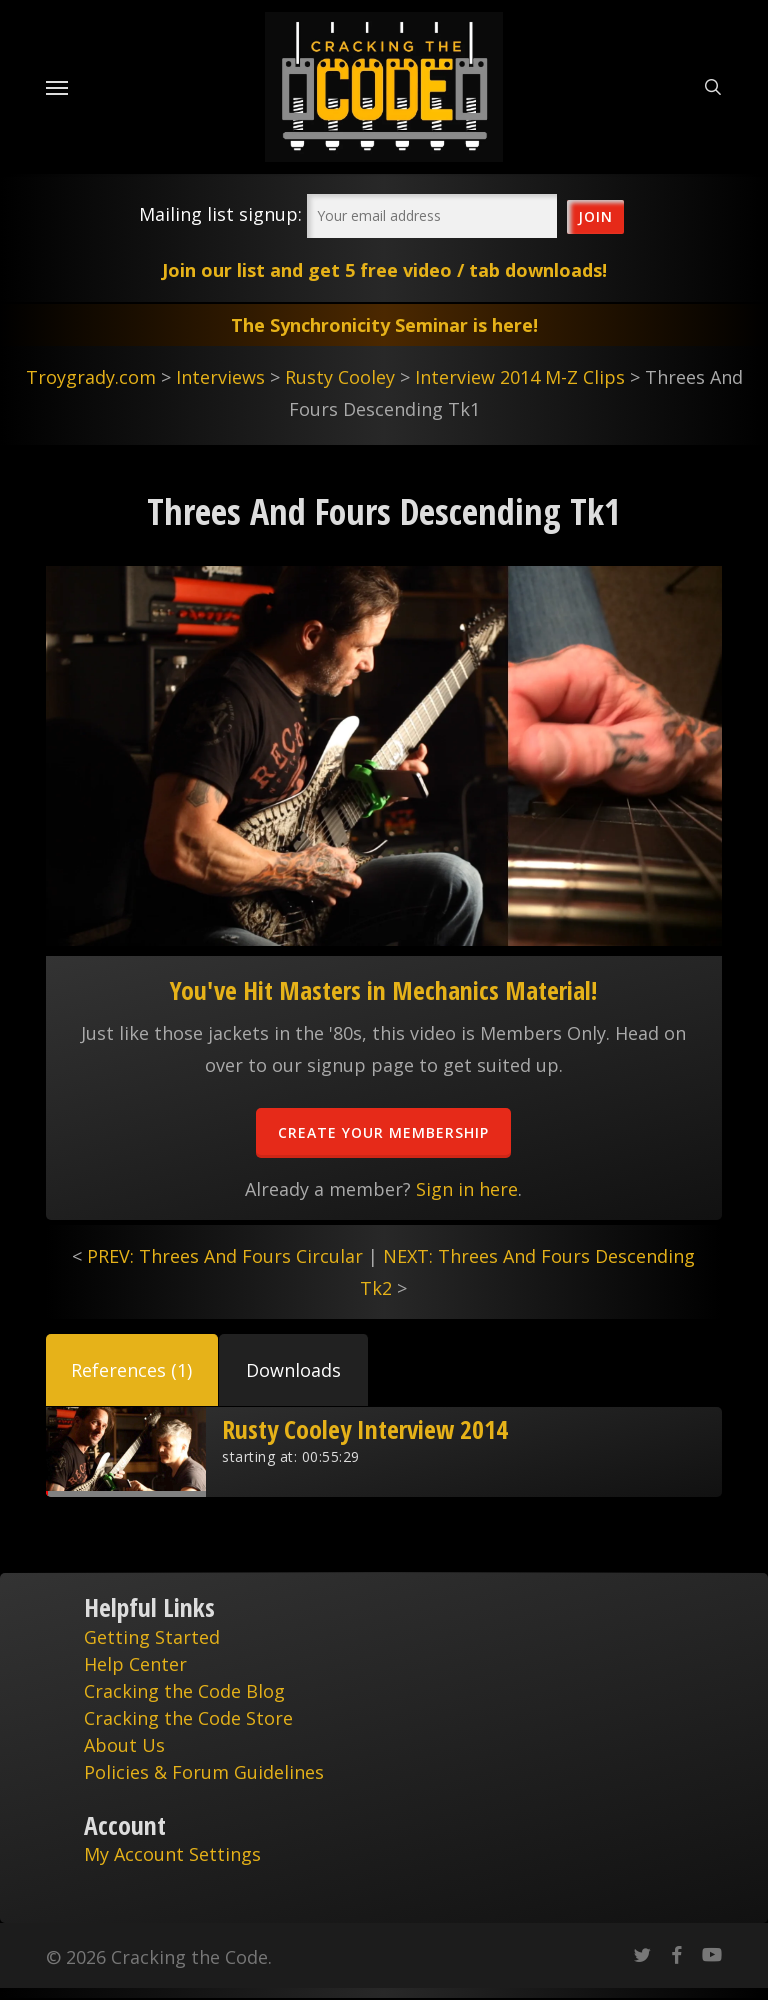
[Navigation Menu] (57, 87)
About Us (124, 1745)
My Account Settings (172, 1854)
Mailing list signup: (220, 214)
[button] (132, 1370)
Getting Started (152, 1637)
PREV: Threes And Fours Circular (225, 1256)
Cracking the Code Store (188, 1718)
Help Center (135, 1664)
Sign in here (467, 1189)
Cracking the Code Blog (184, 1691)
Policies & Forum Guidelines (204, 1772)
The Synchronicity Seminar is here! (384, 325)
